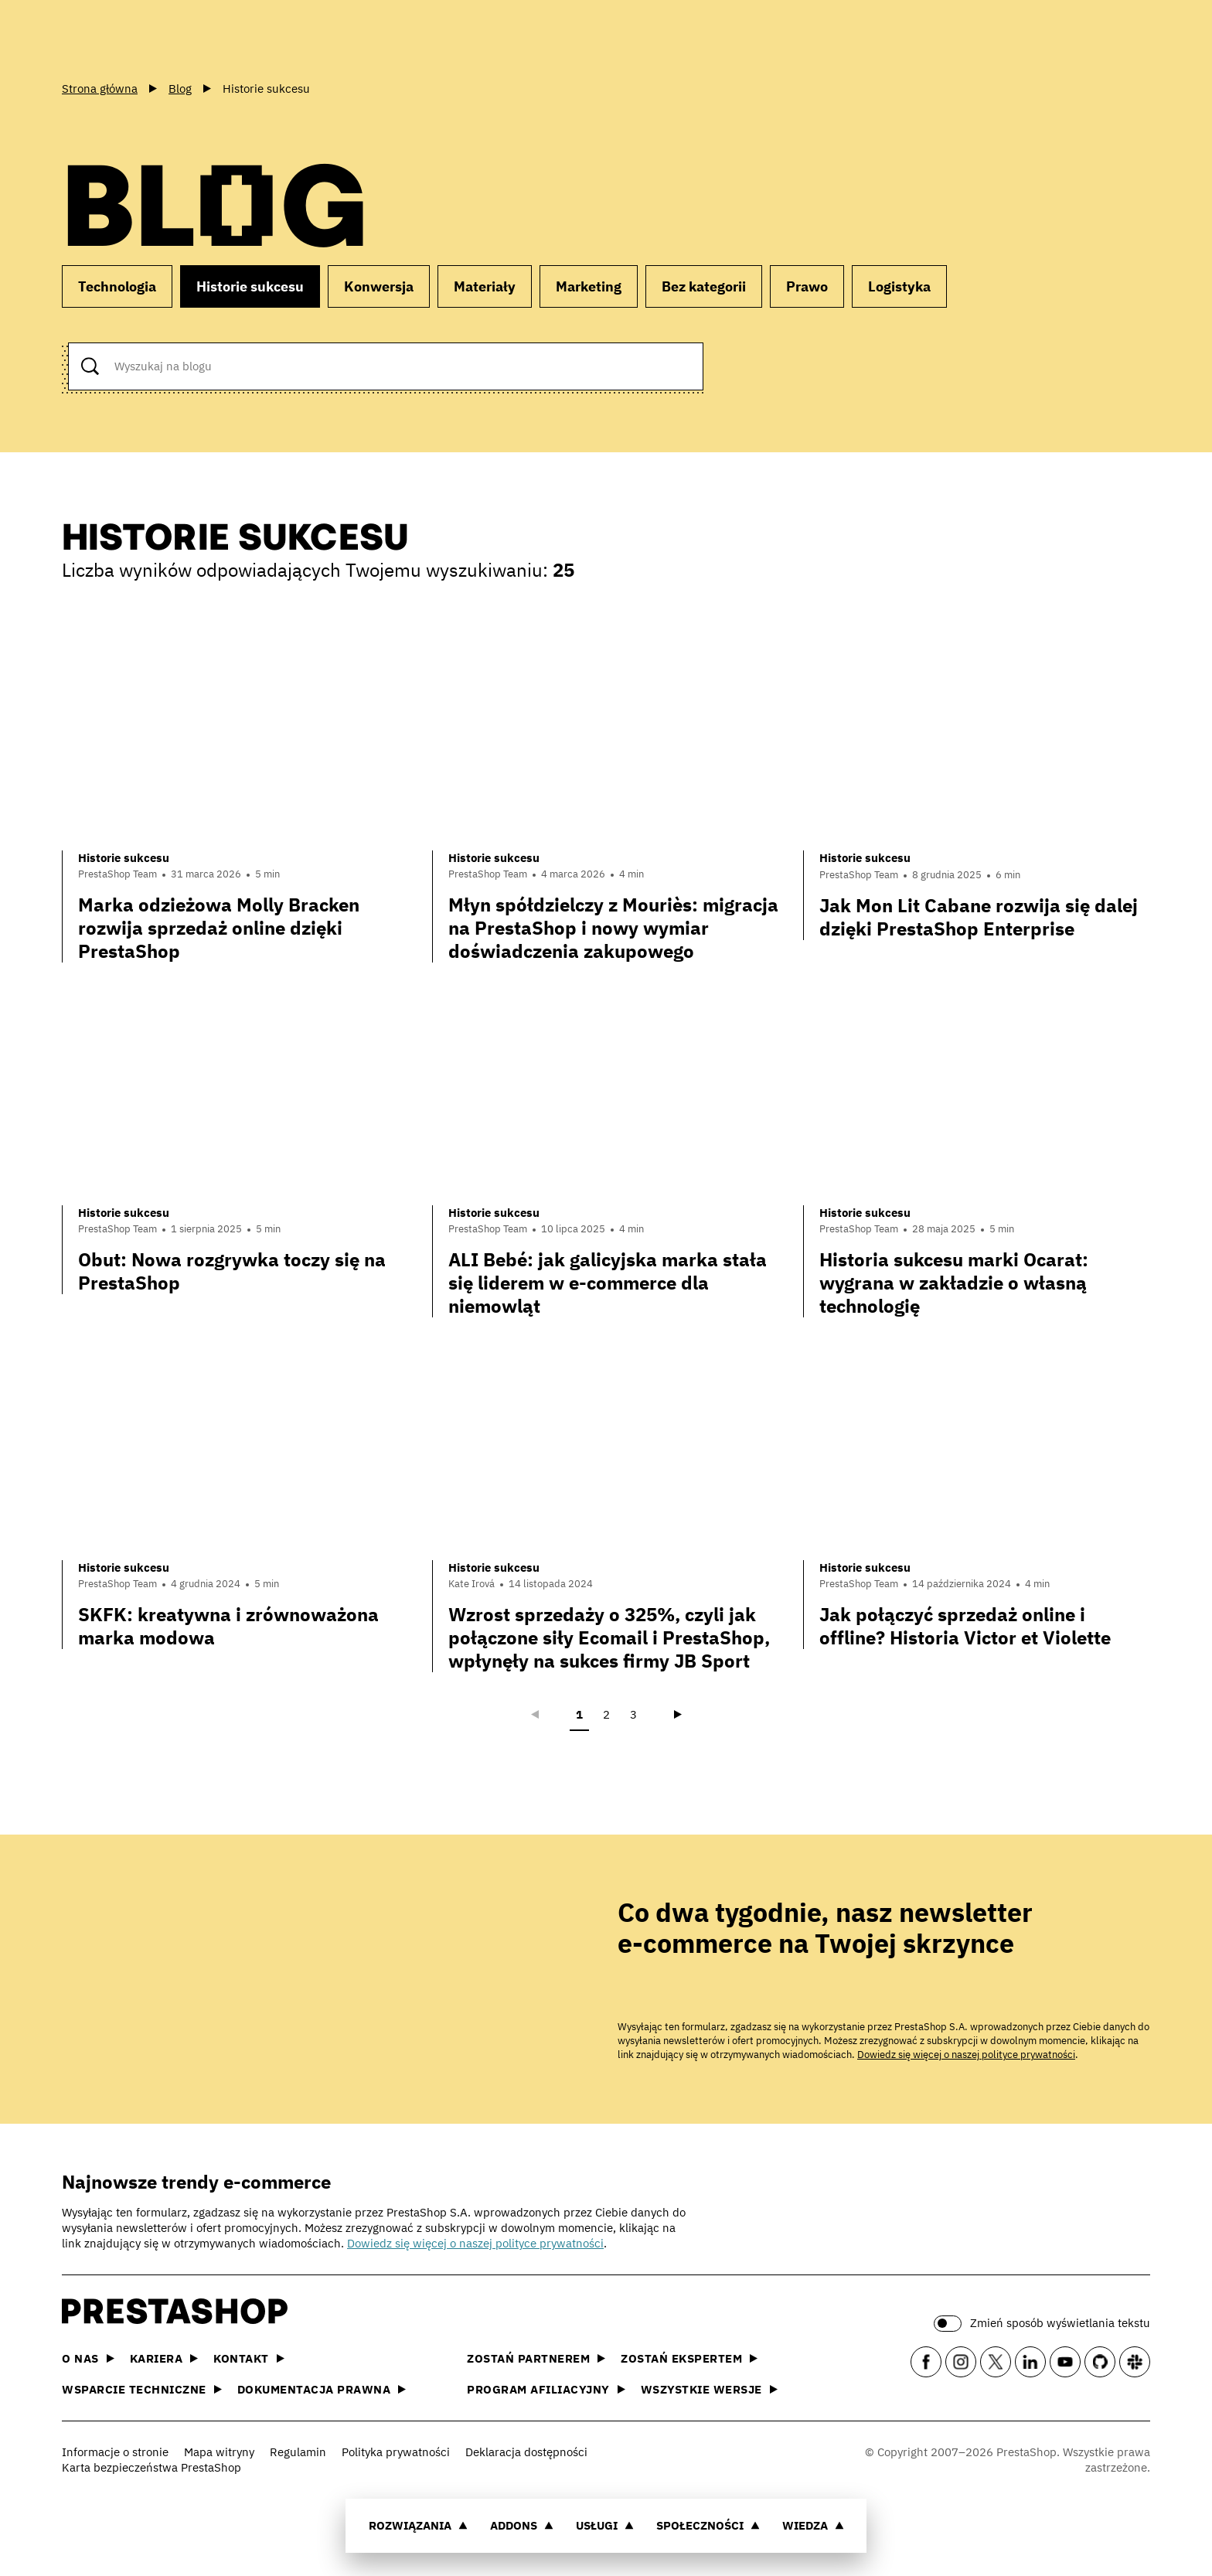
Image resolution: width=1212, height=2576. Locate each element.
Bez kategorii (704, 286)
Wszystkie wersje (709, 2389)
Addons (521, 2525)
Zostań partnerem (536, 2358)
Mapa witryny (219, 2452)
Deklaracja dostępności (526, 2452)
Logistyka (899, 286)
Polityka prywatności (396, 2452)
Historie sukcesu (250, 286)
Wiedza (813, 2525)
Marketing (588, 286)
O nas (88, 2358)
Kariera (164, 2358)
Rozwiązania (418, 2525)
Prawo (807, 286)
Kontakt (248, 2358)
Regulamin (298, 2452)
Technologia (117, 286)
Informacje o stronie (115, 2452)
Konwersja (379, 286)
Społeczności (708, 2525)
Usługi (605, 2525)
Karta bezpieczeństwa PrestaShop (151, 2467)
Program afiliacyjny (546, 2389)
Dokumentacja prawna (322, 2389)
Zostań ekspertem (689, 2358)
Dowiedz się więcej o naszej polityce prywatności (966, 2054)
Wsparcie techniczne (142, 2389)
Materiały (485, 286)
